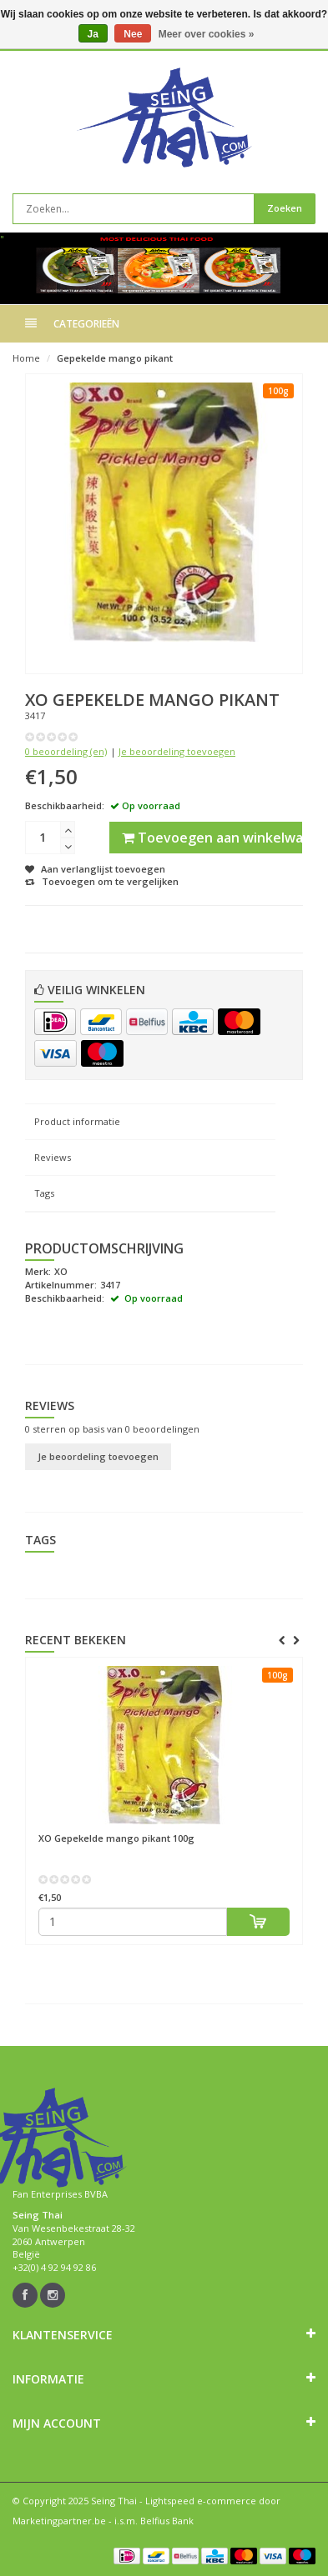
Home (26, 358)
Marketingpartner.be (59, 2520)
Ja (93, 34)
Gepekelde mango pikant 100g (116, 1838)
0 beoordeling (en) (66, 751)
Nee (133, 34)
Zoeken (284, 208)
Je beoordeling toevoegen (177, 751)
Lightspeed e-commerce (200, 2500)
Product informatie (77, 1121)
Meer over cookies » (207, 34)
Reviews (52, 1157)
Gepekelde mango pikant (115, 358)
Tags (44, 1193)
